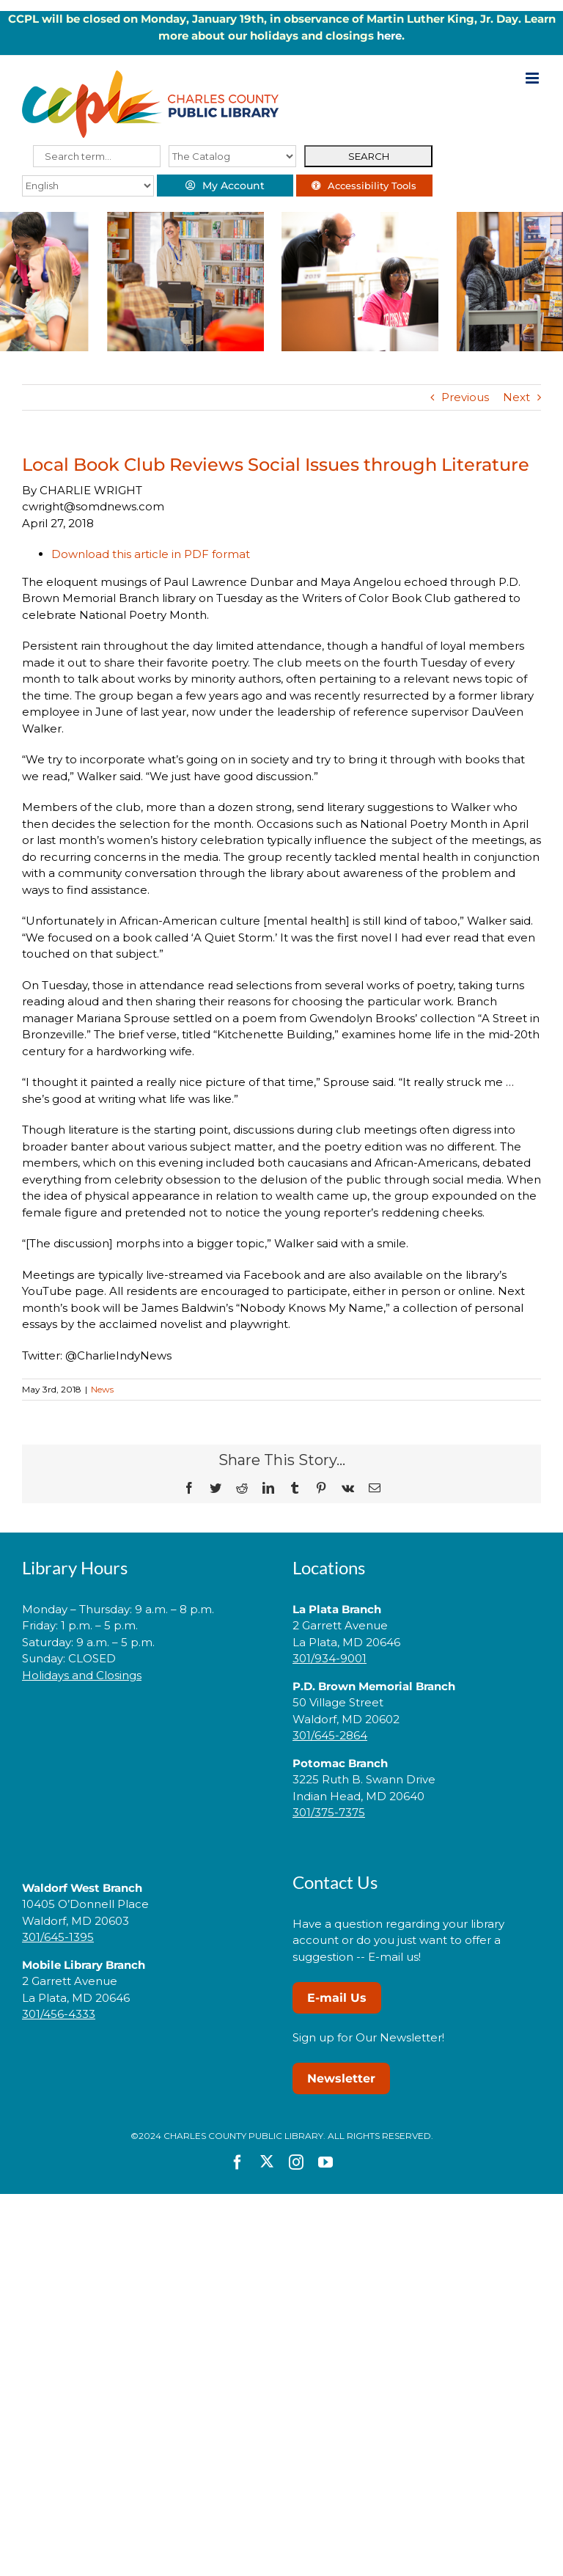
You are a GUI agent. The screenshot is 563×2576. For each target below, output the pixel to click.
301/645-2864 (329, 1735)
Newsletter (341, 2078)
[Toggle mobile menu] (533, 78)
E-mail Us (337, 1998)
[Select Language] (88, 186)
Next (516, 397)
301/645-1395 (58, 1937)
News (102, 1389)
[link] (146, 1721)
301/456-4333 (58, 2014)
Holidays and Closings (81, 1675)
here (389, 36)
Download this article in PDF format (150, 554)
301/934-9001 (329, 1658)
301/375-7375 (328, 1812)
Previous (465, 397)
